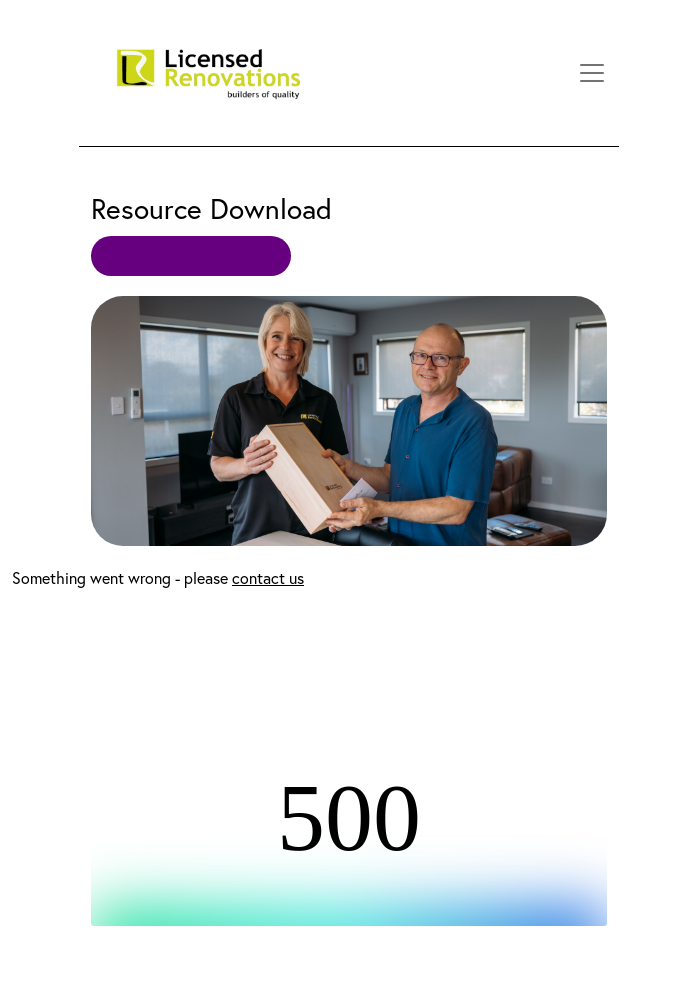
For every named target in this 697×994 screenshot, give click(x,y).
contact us (268, 578)
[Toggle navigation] (592, 73)
